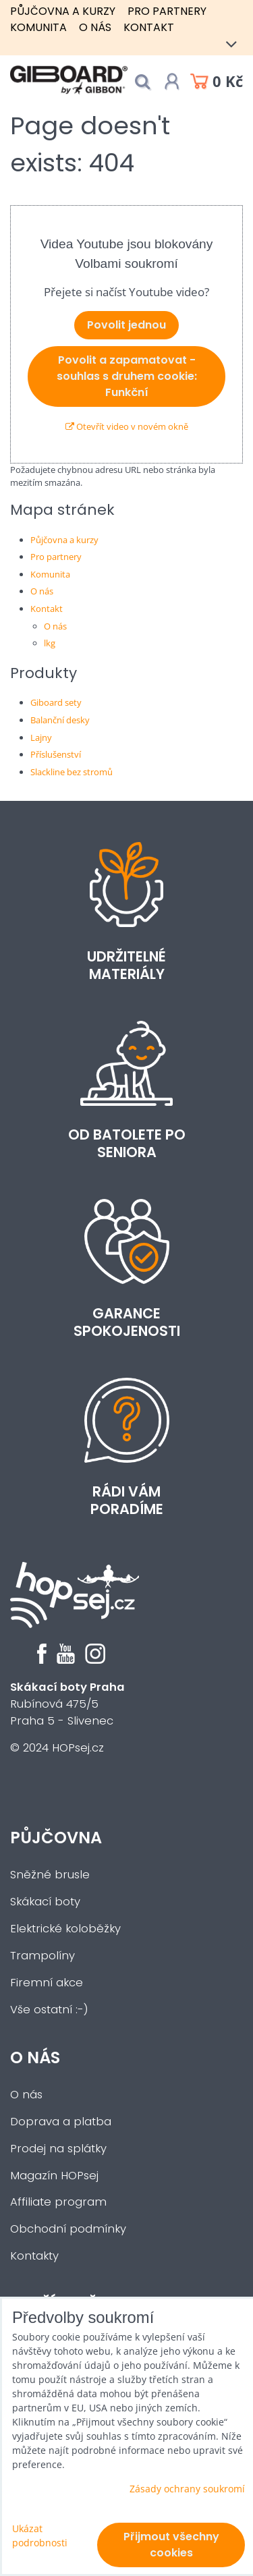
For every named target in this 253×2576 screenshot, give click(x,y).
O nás (95, 27)
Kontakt (148, 27)
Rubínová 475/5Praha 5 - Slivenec (67, 1704)
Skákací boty (45, 1901)
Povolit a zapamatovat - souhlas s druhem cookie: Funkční (127, 376)
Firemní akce (46, 1982)
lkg (49, 643)
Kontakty (34, 2256)
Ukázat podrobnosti (39, 2535)
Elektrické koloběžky (65, 1928)
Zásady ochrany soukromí (187, 2488)
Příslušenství (55, 754)
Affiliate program (58, 2202)
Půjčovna (56, 1837)
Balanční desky (60, 720)
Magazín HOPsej (54, 2175)
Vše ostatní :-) (49, 2009)
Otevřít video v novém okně (126, 426)
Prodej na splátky (58, 2148)
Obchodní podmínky (68, 2229)
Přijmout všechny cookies (171, 2544)
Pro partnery (167, 11)
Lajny (41, 737)
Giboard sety (56, 702)
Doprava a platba (60, 2121)
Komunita (38, 27)
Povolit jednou (126, 325)
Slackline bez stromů (71, 772)
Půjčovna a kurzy (62, 11)
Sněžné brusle (50, 1874)
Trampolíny (42, 1955)
